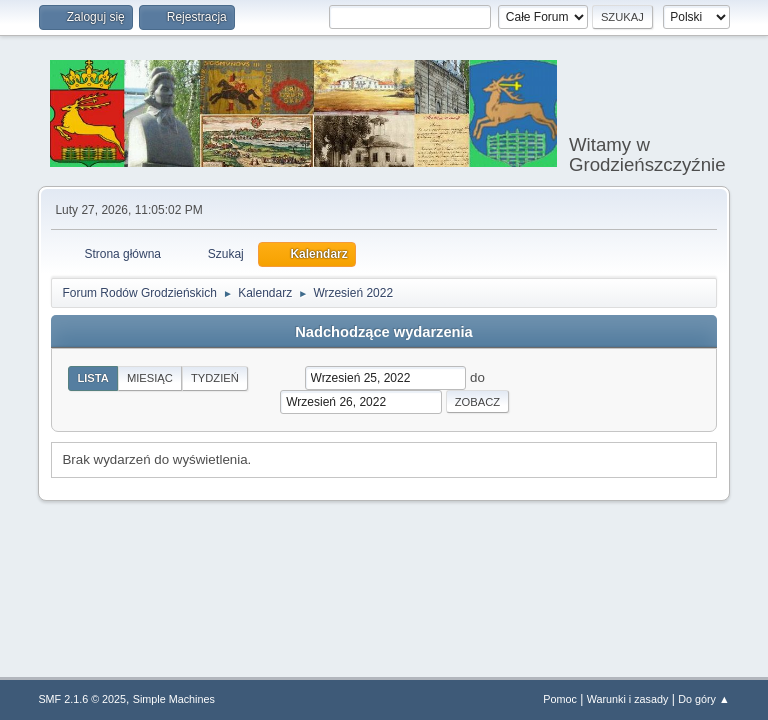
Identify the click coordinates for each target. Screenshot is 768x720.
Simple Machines (174, 699)
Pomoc (560, 699)
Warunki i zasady (628, 699)
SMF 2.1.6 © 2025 (82, 699)
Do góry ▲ (703, 699)
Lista (93, 378)
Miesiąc (150, 378)
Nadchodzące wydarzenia (384, 332)
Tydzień (215, 378)
